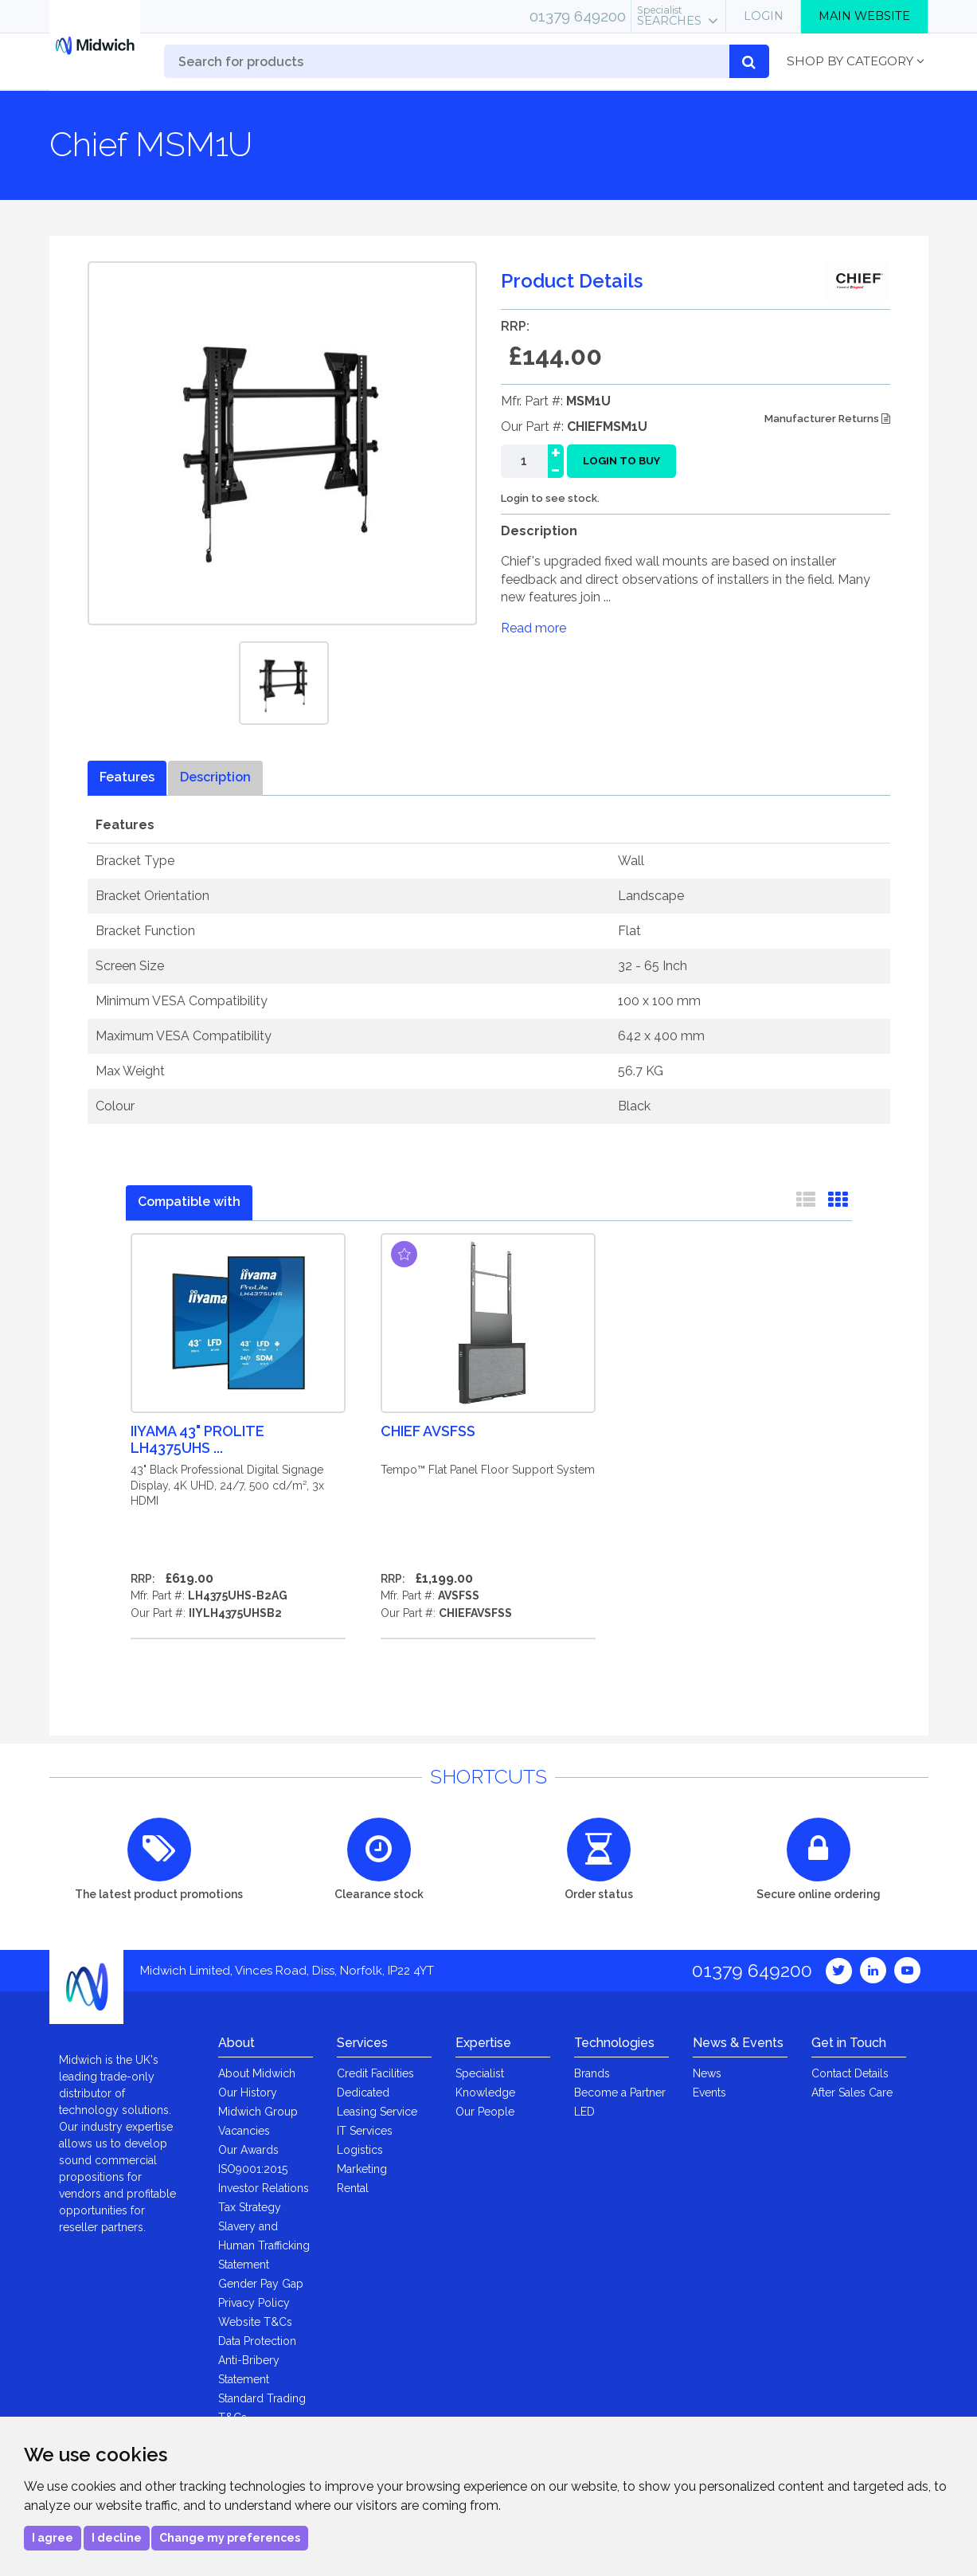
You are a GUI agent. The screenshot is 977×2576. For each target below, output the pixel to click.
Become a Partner (620, 2092)
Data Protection (257, 2341)
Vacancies (244, 2130)
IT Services (365, 2130)
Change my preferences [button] (229, 2537)
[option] (284, 683)
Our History (247, 2092)
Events (709, 2092)
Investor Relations (263, 2188)
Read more (533, 628)
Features (127, 777)
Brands (592, 2073)
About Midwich (256, 2073)
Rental (353, 2188)
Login (764, 16)
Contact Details (850, 2073)
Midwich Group (258, 2111)
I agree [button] (52, 2537)
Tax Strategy (249, 2207)
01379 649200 (578, 16)
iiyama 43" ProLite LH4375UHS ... (197, 1439)
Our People (484, 2111)
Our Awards (248, 2149)
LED (584, 2111)
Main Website (864, 16)
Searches (669, 16)
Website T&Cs (255, 2322)
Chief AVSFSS (428, 1431)
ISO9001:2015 (252, 2169)
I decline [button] (117, 2537)
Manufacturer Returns (827, 419)
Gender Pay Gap (260, 2283)
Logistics (360, 2149)
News (707, 2073)
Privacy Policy (254, 2302)
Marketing (362, 2169)
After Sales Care (852, 2092)
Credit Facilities (375, 2073)
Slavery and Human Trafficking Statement (264, 2245)
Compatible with (189, 1201)
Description (215, 777)
